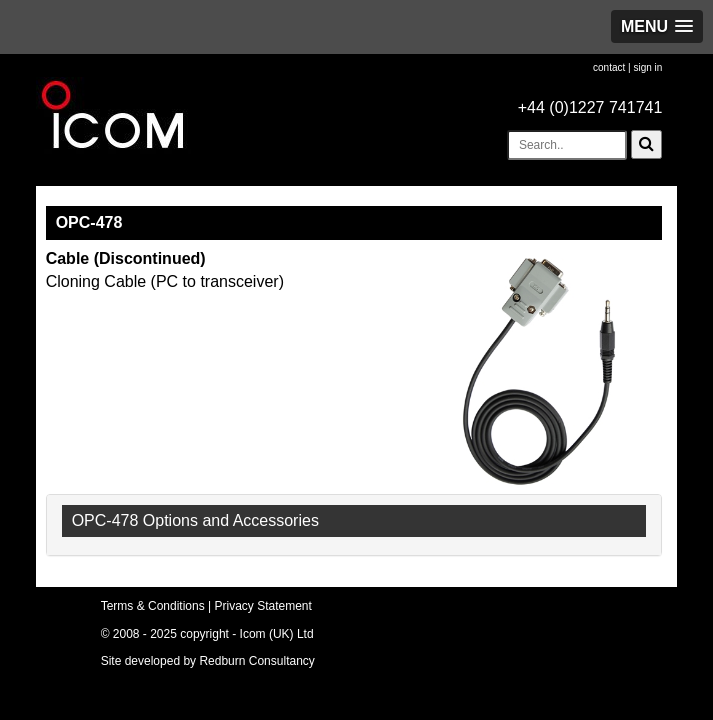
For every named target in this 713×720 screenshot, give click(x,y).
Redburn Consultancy (256, 661)
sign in (647, 67)
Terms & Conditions (153, 606)
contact (609, 67)
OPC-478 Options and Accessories (195, 520)
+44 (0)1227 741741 (590, 107)
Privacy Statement (263, 606)
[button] (657, 26)
